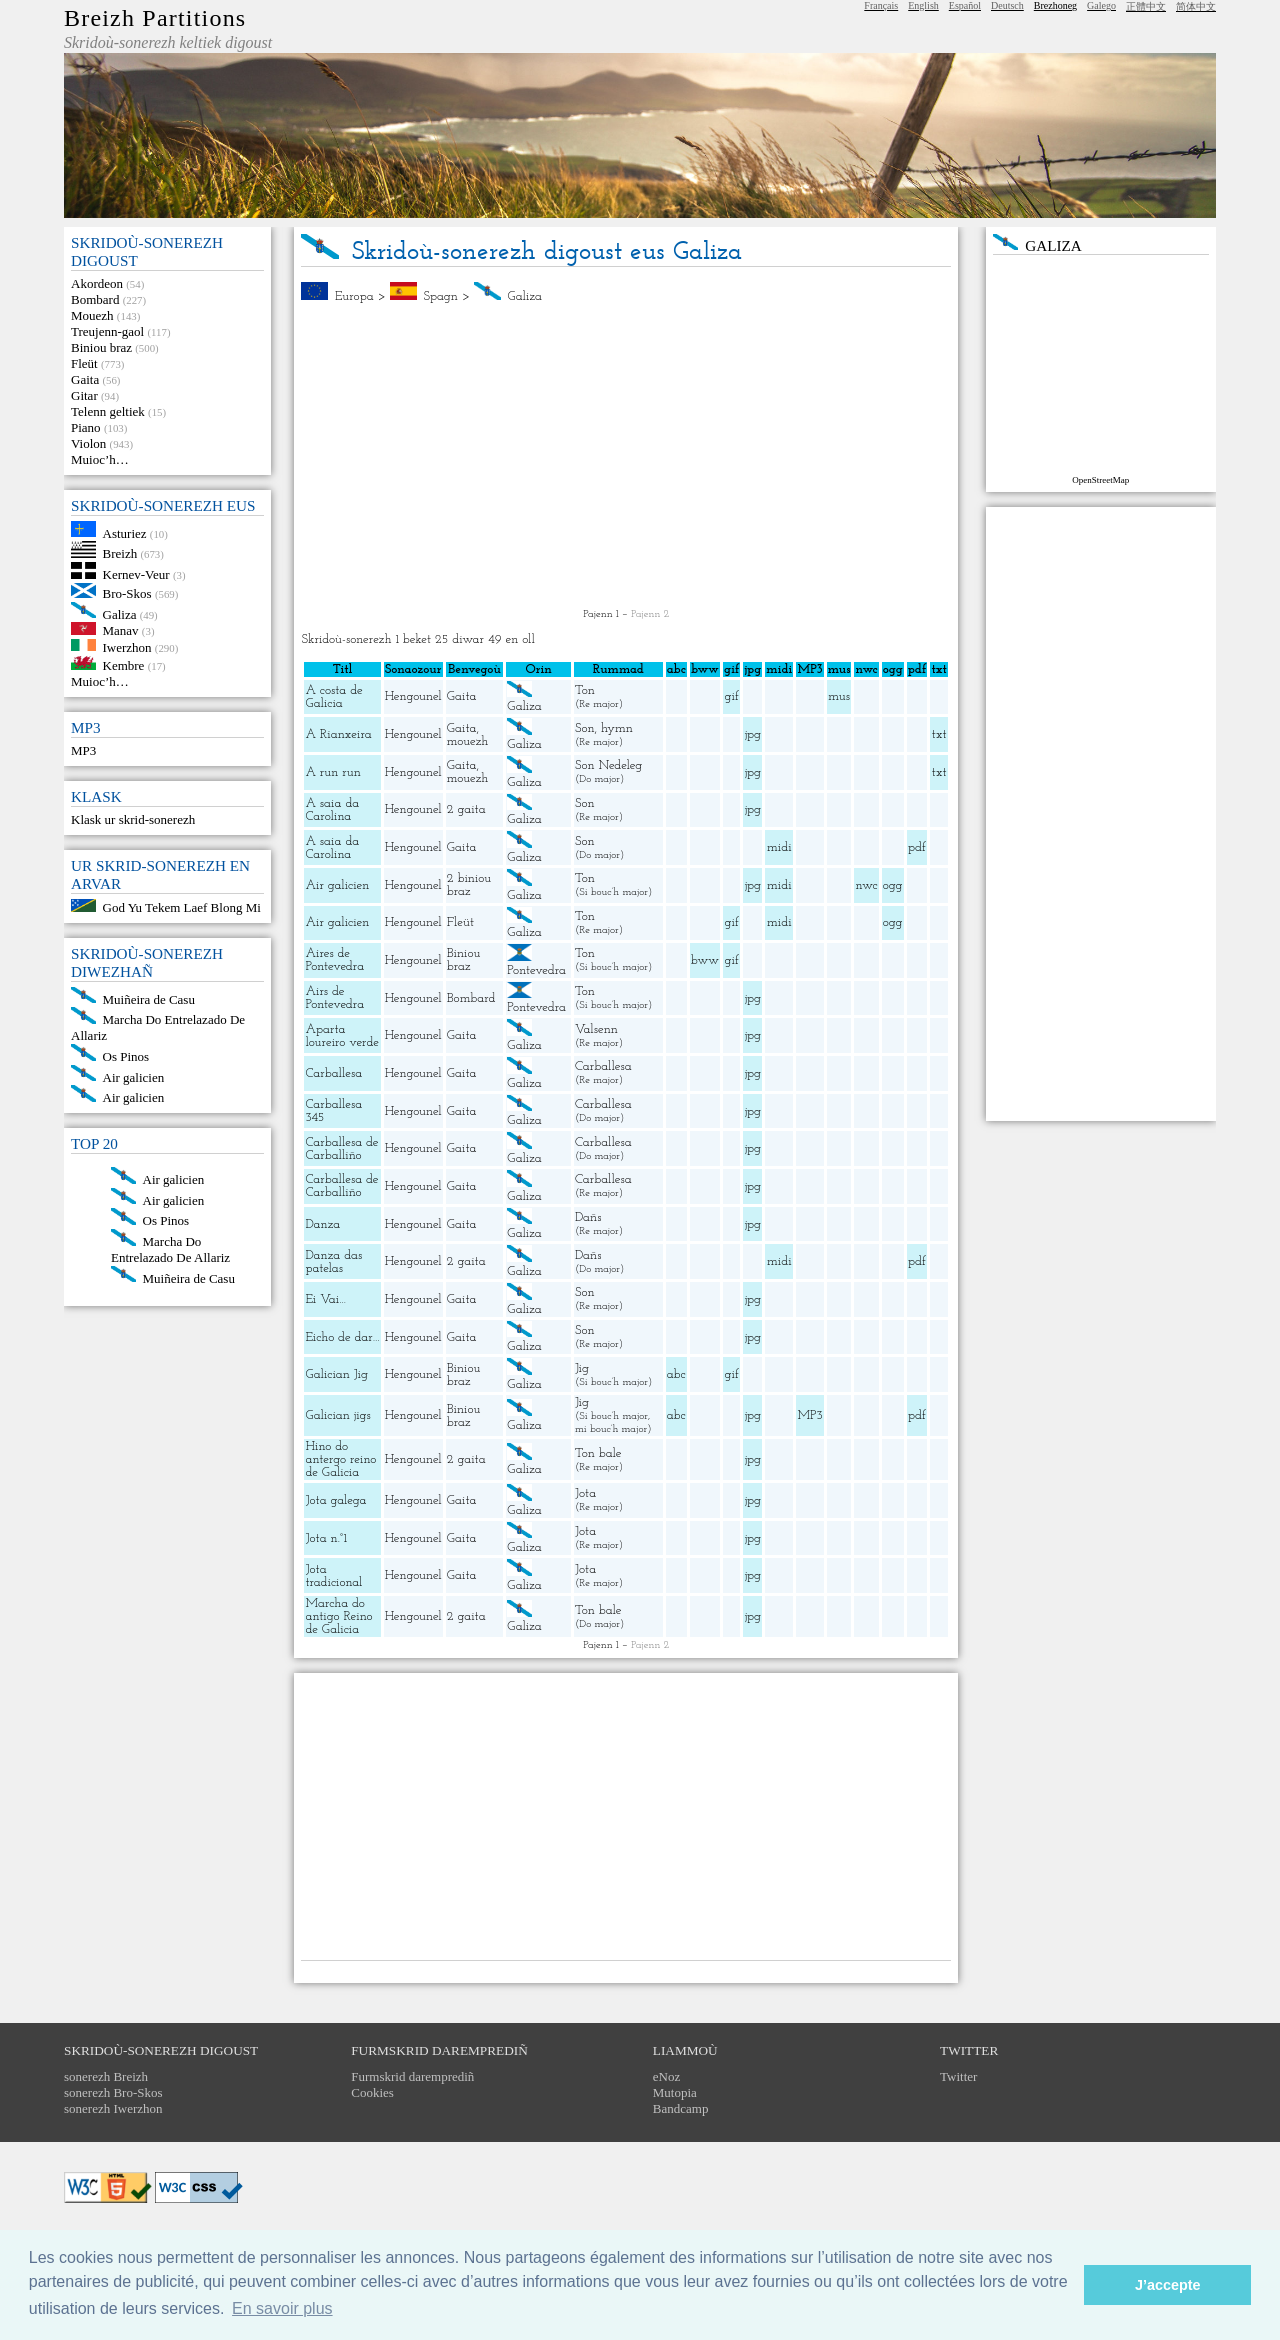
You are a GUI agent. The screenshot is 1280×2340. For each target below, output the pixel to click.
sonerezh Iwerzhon (113, 2108)
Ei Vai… (325, 1299)
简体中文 (1196, 6)
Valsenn (596, 1029)
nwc (867, 885)
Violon (88, 443)
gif (732, 696)
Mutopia (675, 2092)
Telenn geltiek (108, 411)
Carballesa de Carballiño (341, 1149)
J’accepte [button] (1168, 2285)
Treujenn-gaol (107, 331)
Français (881, 5)
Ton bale (598, 1453)
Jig (582, 1368)
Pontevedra (536, 970)
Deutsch (1007, 5)
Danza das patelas (333, 1262)
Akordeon (97, 283)
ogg (893, 669)
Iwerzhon (127, 646)
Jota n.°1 (326, 1538)
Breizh (120, 553)
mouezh (468, 741)
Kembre (124, 665)
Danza (322, 1224)
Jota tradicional (333, 1576)
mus (839, 696)
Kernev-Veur (136, 574)
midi (779, 847)
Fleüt (84, 363)
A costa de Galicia (333, 697)
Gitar (84, 395)
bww (705, 960)
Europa (354, 296)
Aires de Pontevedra (334, 960)
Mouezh (92, 315)
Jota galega (335, 1500)
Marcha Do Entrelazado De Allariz (170, 1249)
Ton (585, 690)
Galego (1101, 5)
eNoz (666, 2076)
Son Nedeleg (608, 765)
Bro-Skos (127, 593)
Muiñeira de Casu (149, 998)
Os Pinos (126, 1056)
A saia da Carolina (332, 810)
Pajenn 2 (650, 614)
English (923, 5)
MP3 (83, 750)
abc (676, 1374)
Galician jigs (337, 1415)
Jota (585, 1493)
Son (585, 728)
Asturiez (125, 532)
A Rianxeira (338, 734)
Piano (86, 427)
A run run (332, 772)
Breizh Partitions (155, 18)
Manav (121, 630)
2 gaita (466, 809)
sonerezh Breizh (106, 2076)
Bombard (95, 299)
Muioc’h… (100, 459)
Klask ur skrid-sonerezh (133, 819)
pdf (917, 847)
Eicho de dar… (342, 1337)
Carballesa (333, 1073)
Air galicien (134, 1076)
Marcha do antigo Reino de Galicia (338, 1616)
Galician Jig (336, 1374)
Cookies (372, 2092)
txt (939, 734)
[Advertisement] (626, 456)
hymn (617, 728)
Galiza (120, 613)
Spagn (440, 296)
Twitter (958, 2076)
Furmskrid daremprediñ (412, 2076)
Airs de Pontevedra (334, 998)
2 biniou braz (469, 885)
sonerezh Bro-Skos (113, 2092)
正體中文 (1146, 6)
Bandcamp (681, 2108)
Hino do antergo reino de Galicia (340, 1459)
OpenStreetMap (1100, 480)
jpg (753, 734)
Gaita (85, 379)
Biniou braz (101, 347)
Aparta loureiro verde (342, 1036)
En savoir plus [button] (282, 2308)
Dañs (588, 1217)
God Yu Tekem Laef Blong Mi (182, 907)
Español (965, 5)
